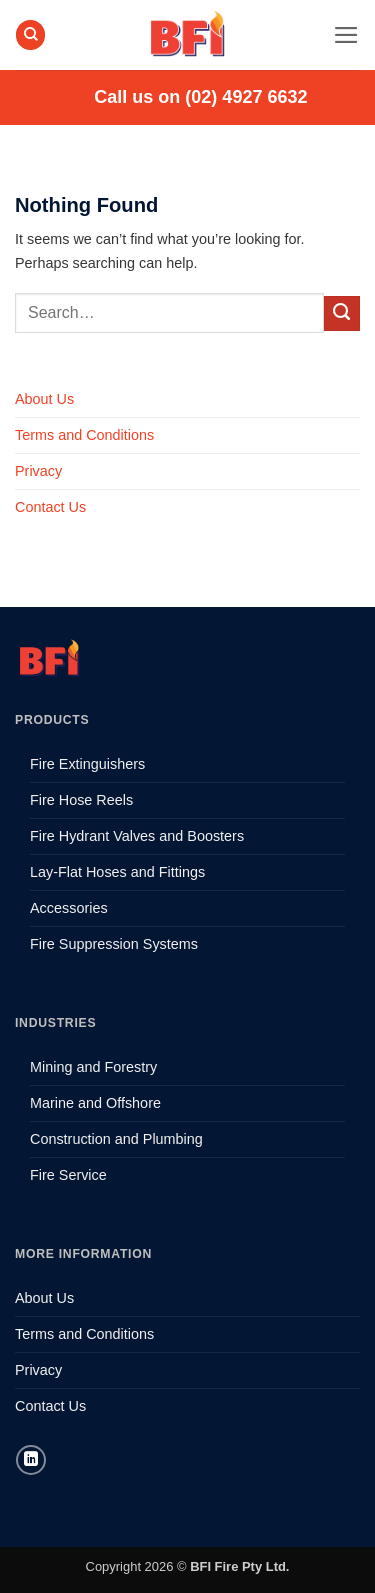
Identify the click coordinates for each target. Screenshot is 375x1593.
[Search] (30, 35)
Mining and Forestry (93, 1067)
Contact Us (50, 507)
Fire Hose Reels (81, 800)
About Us (44, 399)
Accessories (69, 908)
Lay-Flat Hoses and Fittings (117, 872)
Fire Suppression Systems (114, 944)
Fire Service (68, 1175)
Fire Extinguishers (87, 764)
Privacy (38, 471)
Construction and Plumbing (116, 1139)
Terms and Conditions (84, 435)
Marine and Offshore (95, 1103)
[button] (346, 35)
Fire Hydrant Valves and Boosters (137, 836)
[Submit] (342, 314)
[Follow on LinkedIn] (31, 1460)
